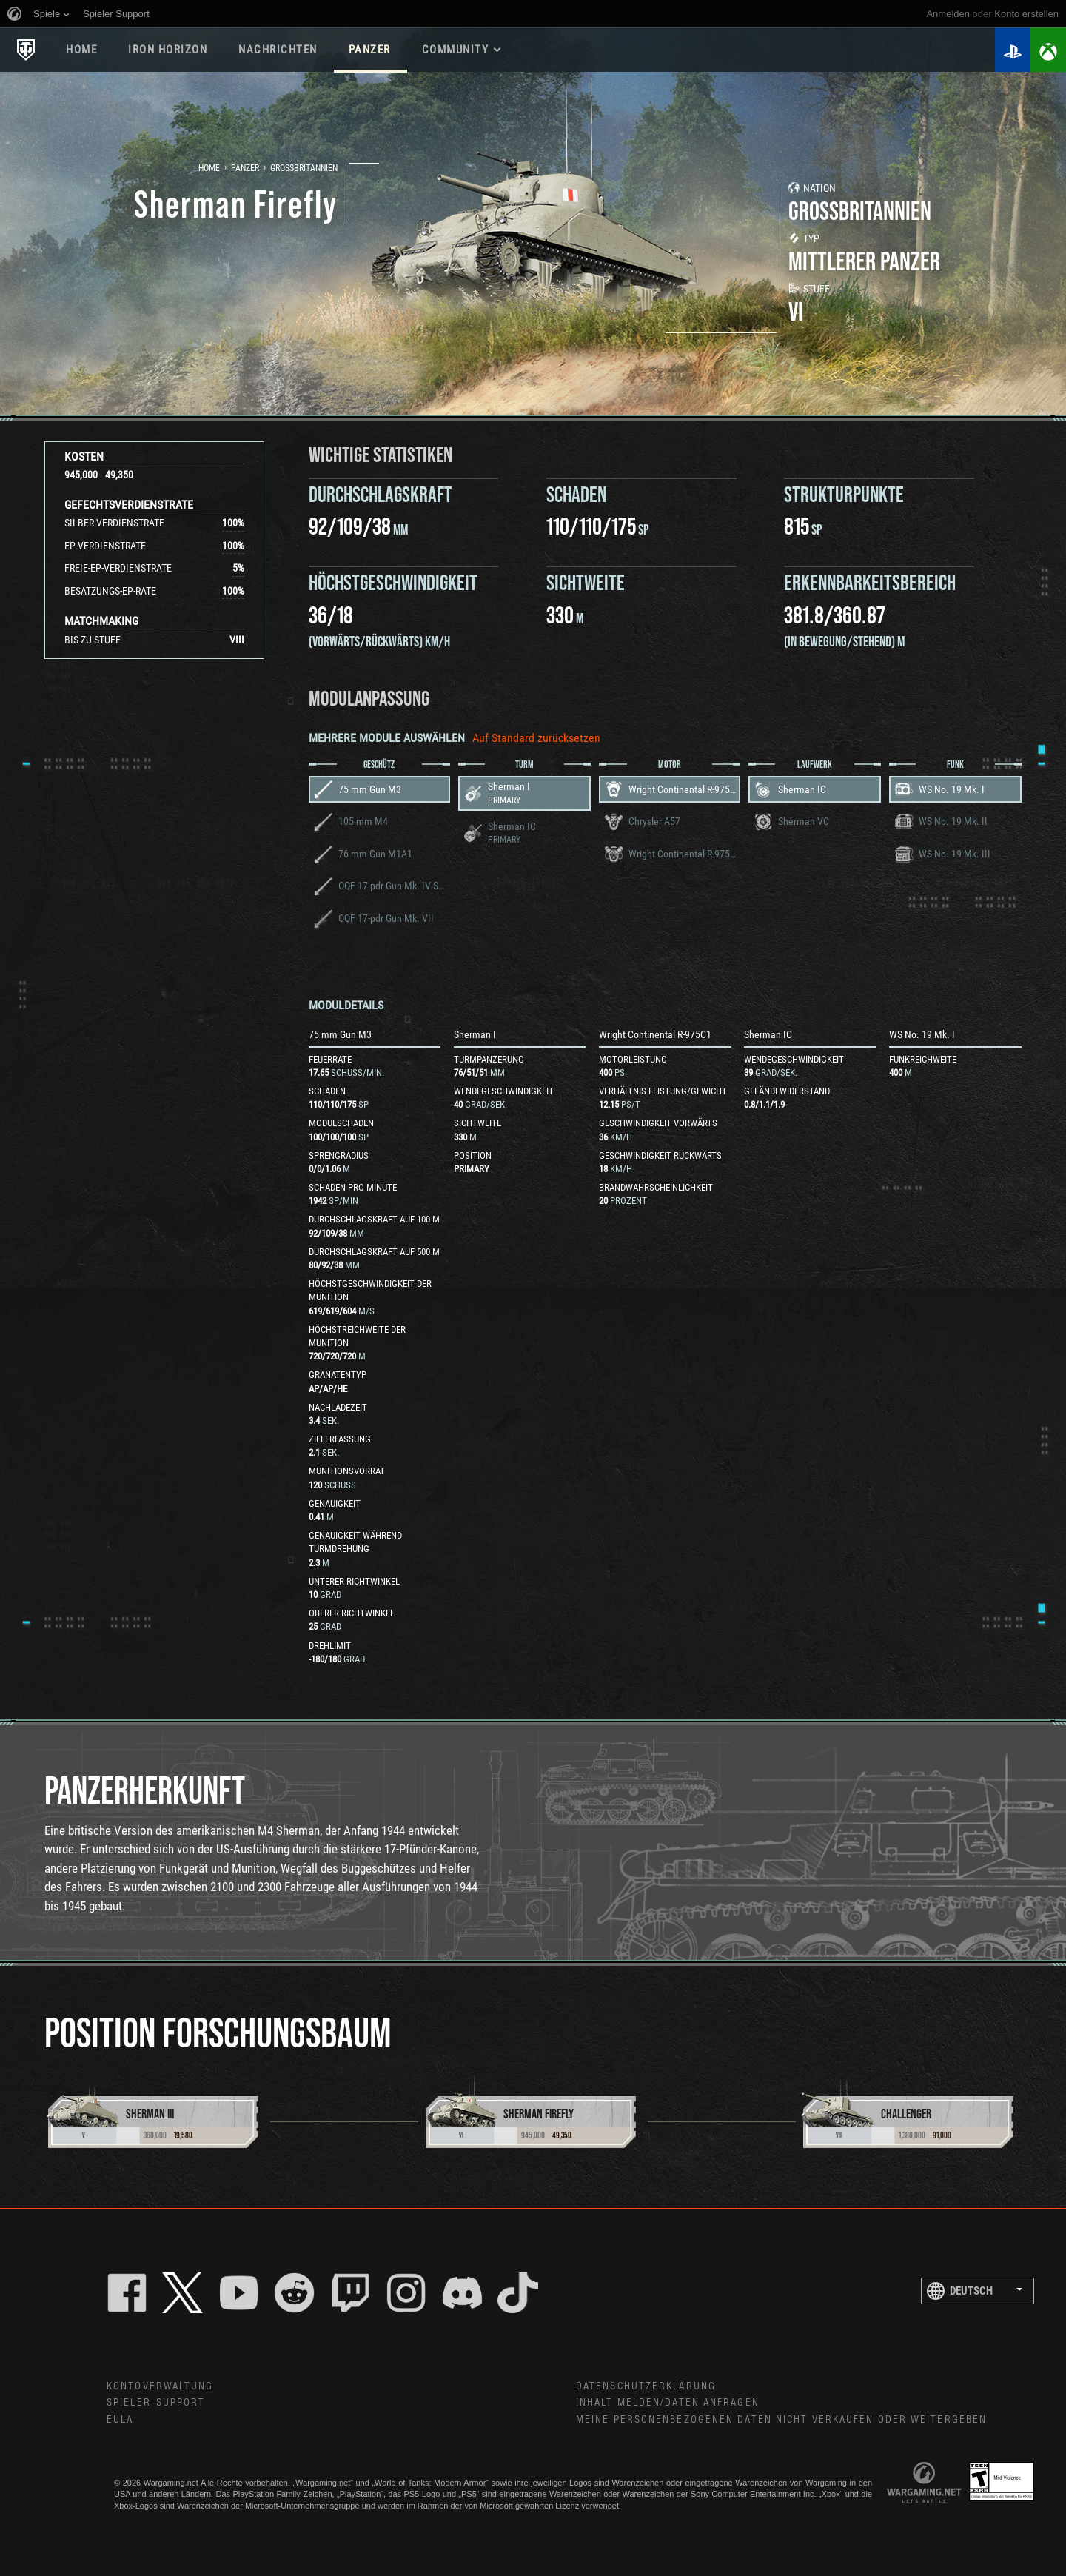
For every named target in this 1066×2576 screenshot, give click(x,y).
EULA (120, 2420)
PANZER (370, 49)
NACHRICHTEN (278, 49)
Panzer (245, 168)
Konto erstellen (1026, 13)
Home (209, 168)
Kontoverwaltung (160, 2386)
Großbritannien (304, 168)
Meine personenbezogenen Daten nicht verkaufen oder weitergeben (781, 2420)
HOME (81, 49)
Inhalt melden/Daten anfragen (668, 2403)
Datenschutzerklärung (646, 2386)
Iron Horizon (167, 49)
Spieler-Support (156, 2403)
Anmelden (948, 13)
